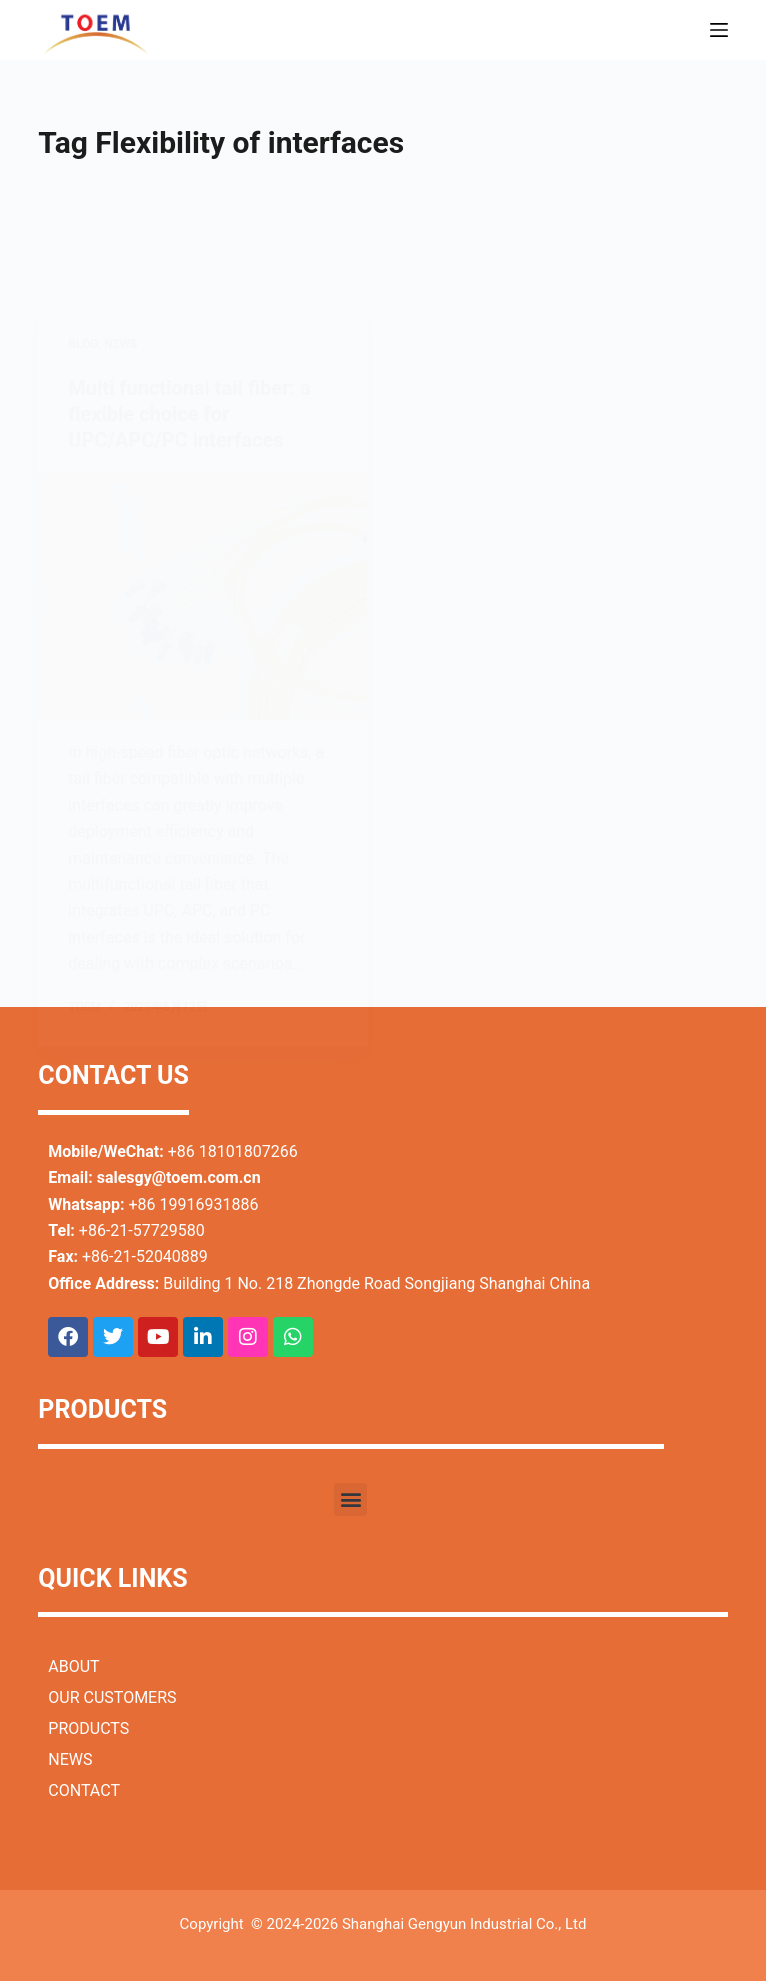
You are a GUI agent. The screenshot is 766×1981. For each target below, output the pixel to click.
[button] (350, 1499)
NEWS (70, 1759)
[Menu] (719, 30)
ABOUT (73, 1666)
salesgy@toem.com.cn (179, 1177)
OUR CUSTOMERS (112, 1697)
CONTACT (84, 1790)
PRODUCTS (88, 1728)
